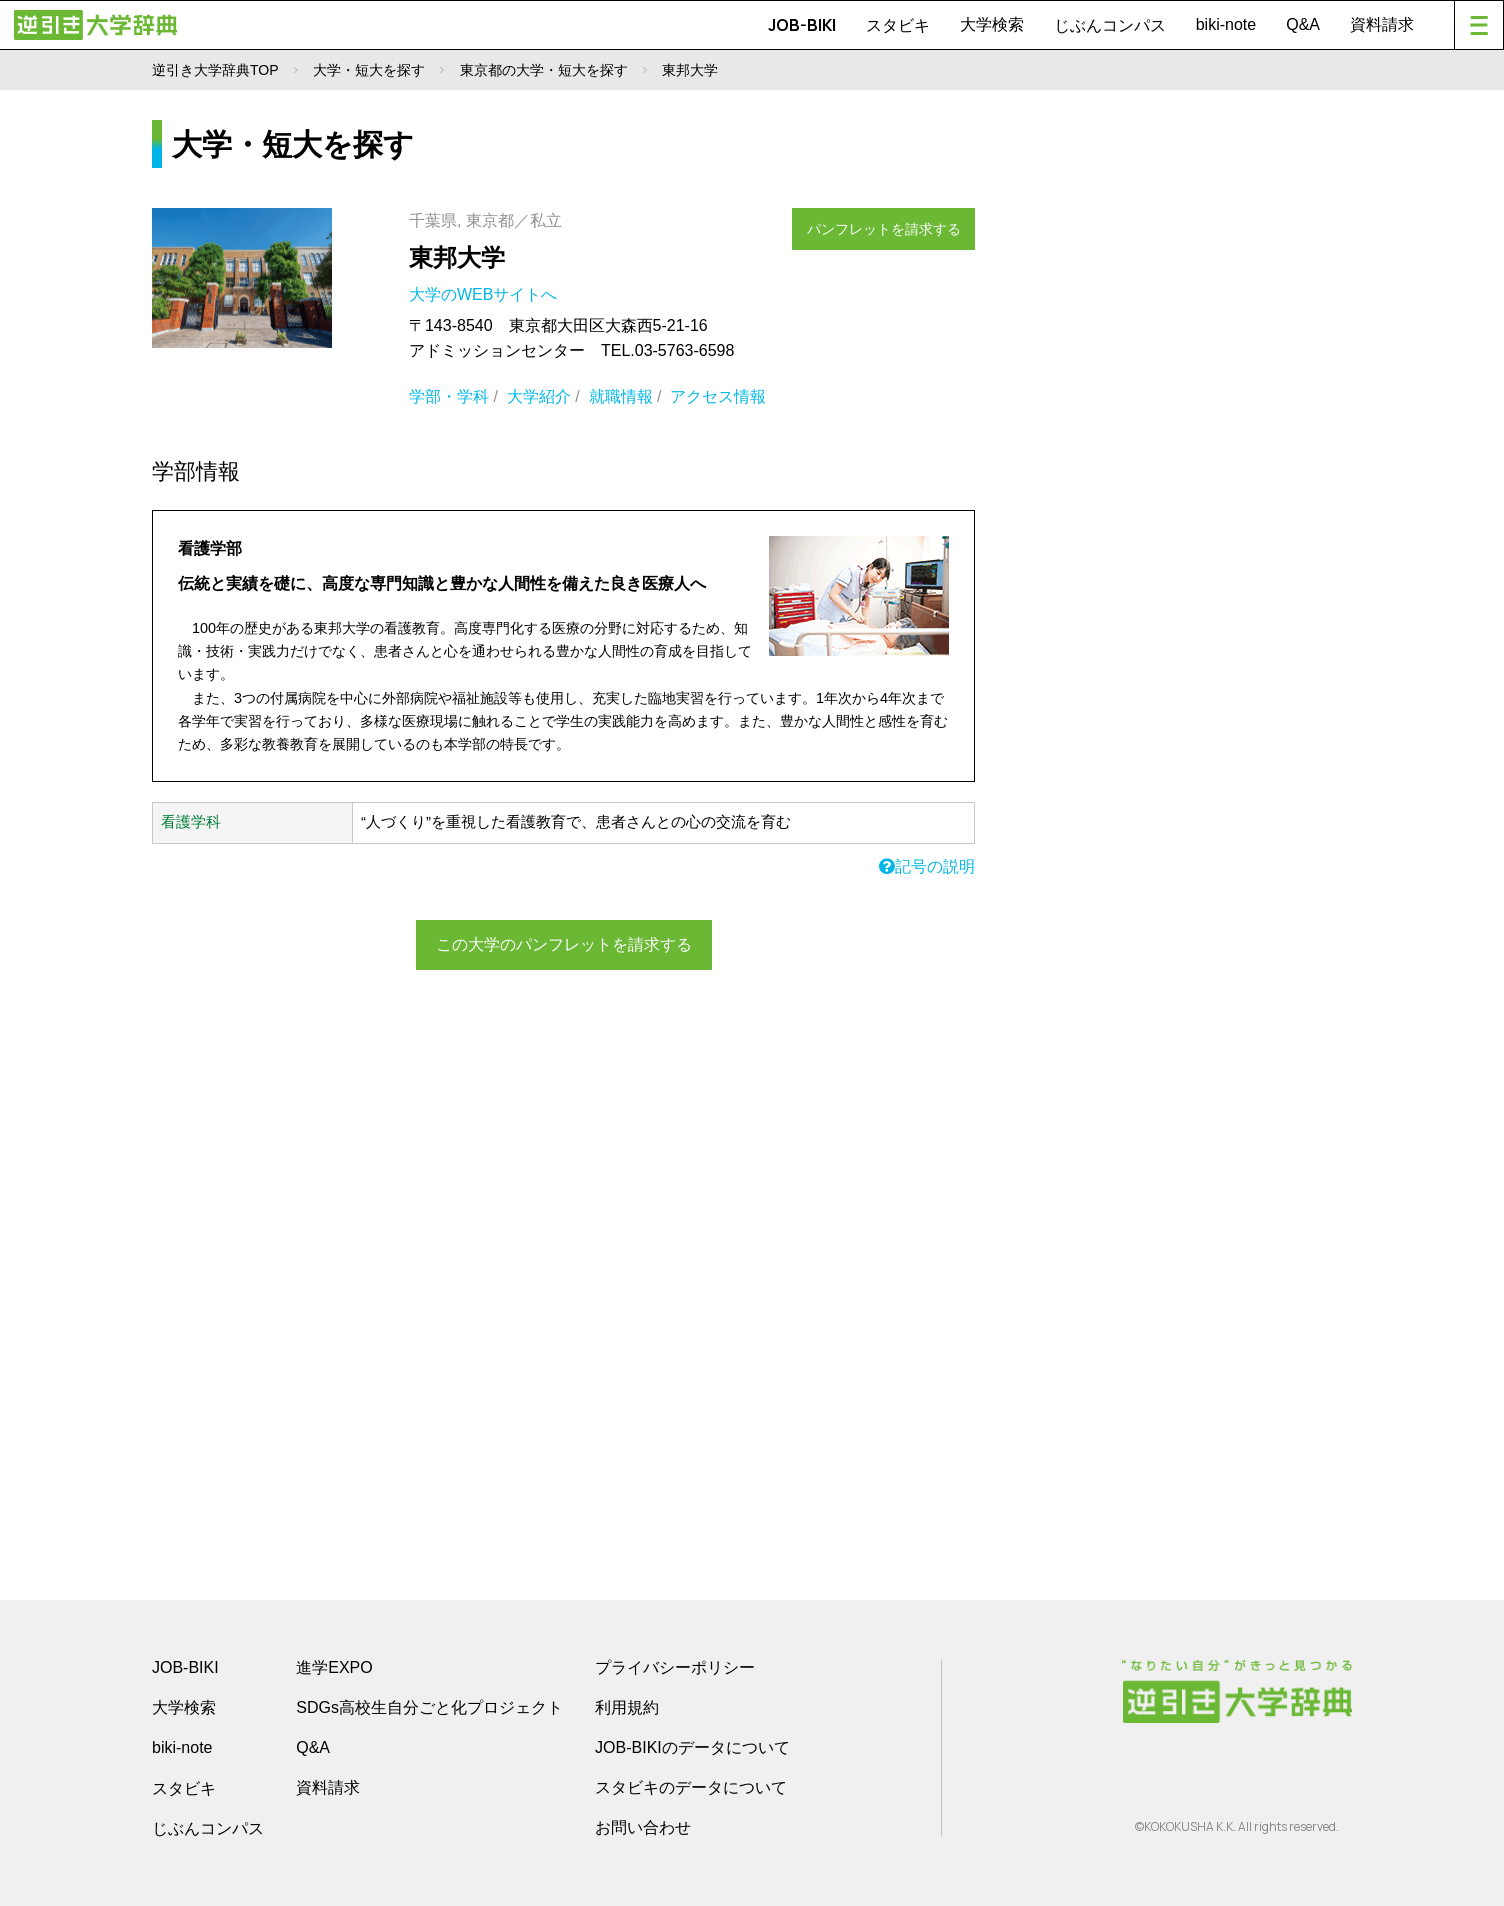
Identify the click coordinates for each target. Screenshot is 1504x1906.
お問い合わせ (643, 1827)
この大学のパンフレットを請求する (564, 942)
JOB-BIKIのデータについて (692, 1747)
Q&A (1303, 24)
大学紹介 (539, 396)
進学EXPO (334, 1667)
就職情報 (621, 396)
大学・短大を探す (369, 70)
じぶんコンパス (1110, 25)
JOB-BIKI (802, 25)
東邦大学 (457, 257)
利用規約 (627, 1707)
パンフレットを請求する (893, 222)
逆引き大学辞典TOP (215, 70)
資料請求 (1382, 24)
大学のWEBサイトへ (485, 294)
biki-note (1226, 24)
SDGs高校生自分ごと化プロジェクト (429, 1707)
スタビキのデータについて (691, 1787)
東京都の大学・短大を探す (544, 70)
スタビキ (898, 25)
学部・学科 (449, 396)
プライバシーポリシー (675, 1667)
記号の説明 (927, 866)
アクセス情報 (718, 396)
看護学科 (191, 822)
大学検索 (992, 24)
